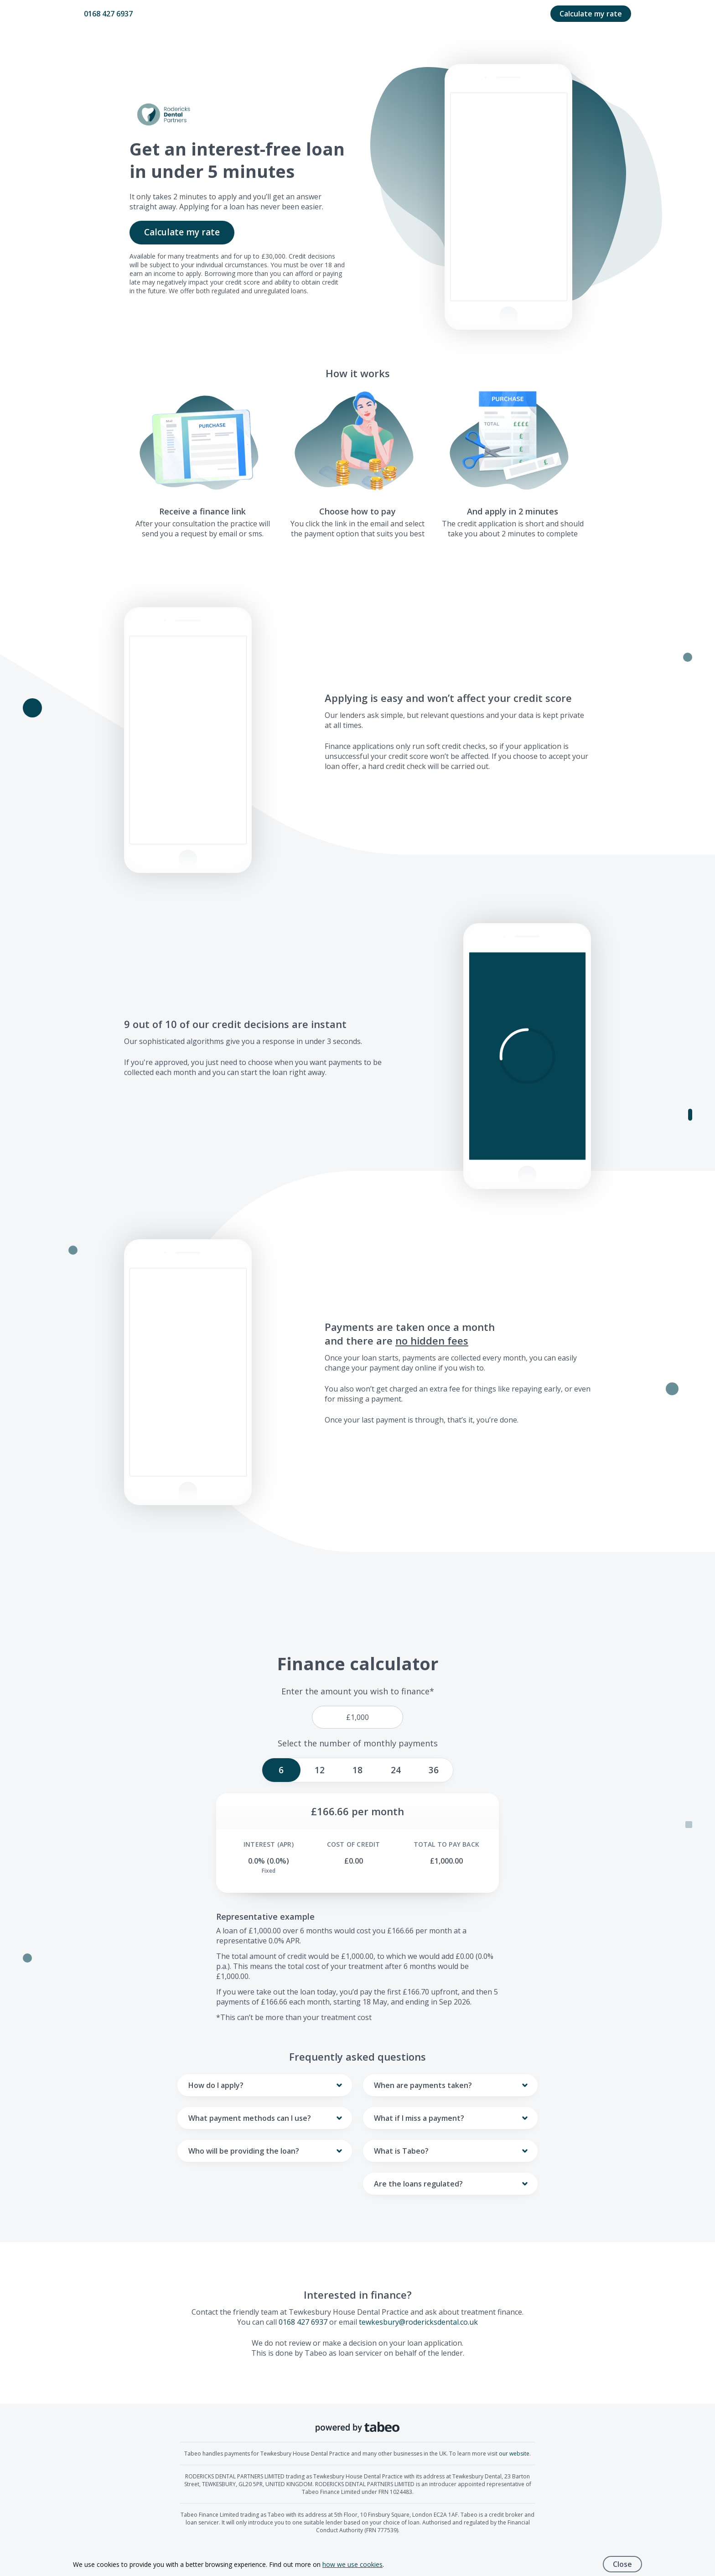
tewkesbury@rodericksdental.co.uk (418, 2322)
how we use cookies (352, 2564)
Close (622, 2564)
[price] (357, 1717)
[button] (527, 1056)
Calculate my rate (591, 14)
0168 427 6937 (108, 14)
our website (514, 2453)
